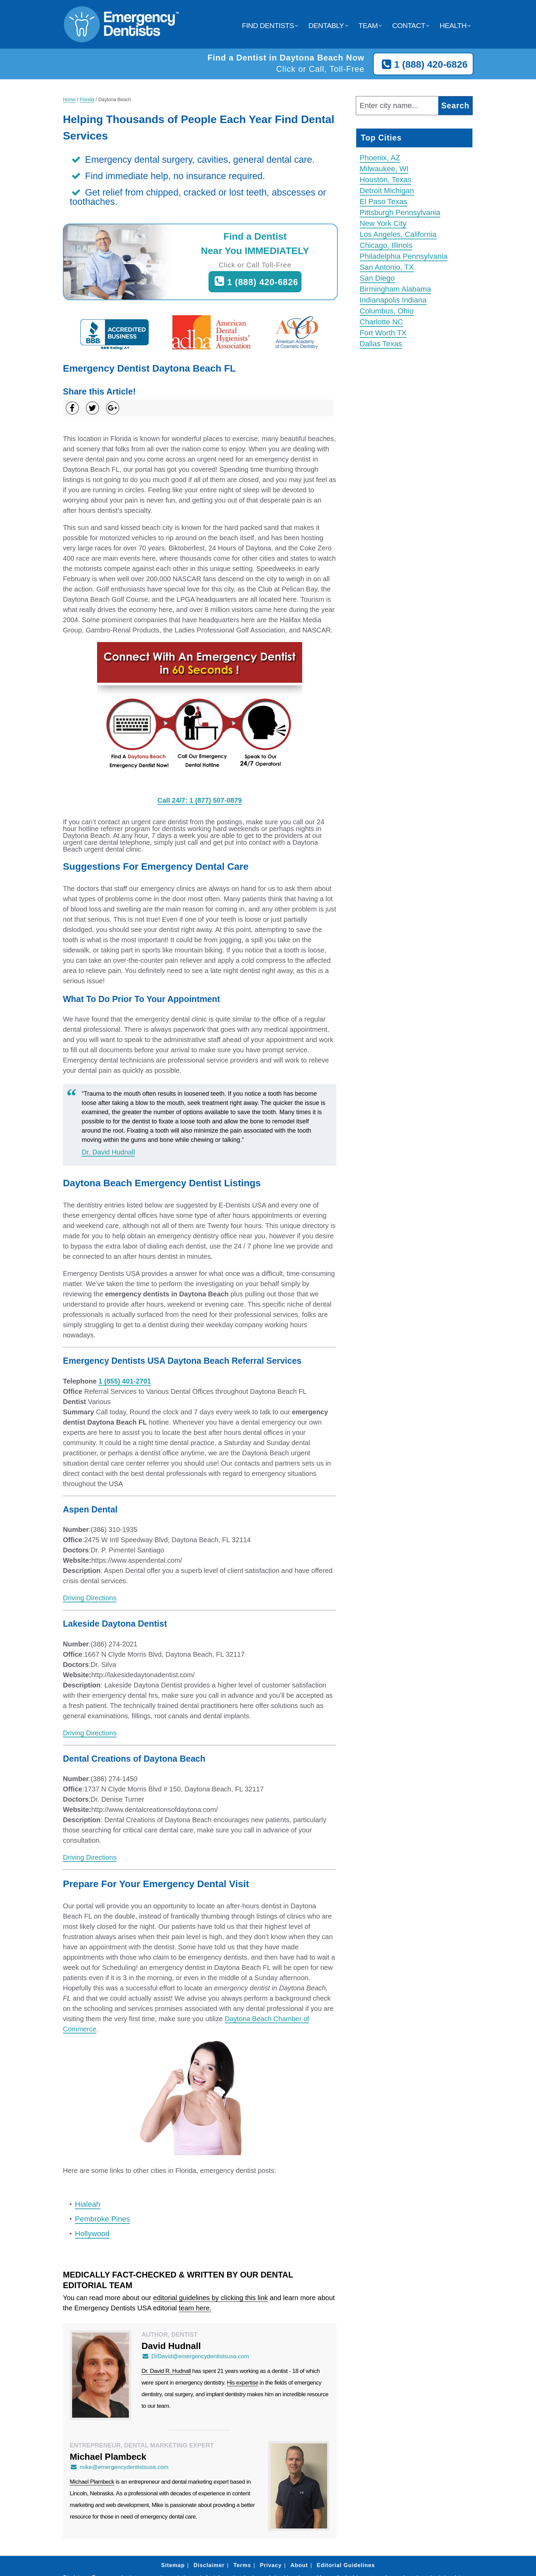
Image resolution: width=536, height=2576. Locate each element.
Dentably (326, 25)
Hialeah (87, 2204)
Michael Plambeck (92, 2482)
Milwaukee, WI (384, 168)
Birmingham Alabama (395, 289)
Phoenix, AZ (380, 158)
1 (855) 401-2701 (124, 1381)
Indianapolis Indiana (393, 300)
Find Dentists (268, 25)
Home (69, 99)
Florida (87, 99)
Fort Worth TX (383, 333)
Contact (408, 25)
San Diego (377, 278)
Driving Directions (90, 1598)
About (299, 2565)
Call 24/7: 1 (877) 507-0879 (200, 800)
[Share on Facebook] (72, 408)
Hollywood (92, 2233)
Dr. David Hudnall (108, 1152)
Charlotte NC (381, 322)
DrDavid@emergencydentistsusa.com (195, 2356)
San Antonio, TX (387, 267)
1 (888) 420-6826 (423, 64)
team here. (195, 2308)
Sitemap (173, 2565)
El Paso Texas (383, 201)
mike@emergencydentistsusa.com (119, 2467)
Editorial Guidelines (346, 2565)
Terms (242, 2565)
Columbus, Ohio (387, 311)
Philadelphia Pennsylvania (403, 256)
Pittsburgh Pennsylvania (400, 212)
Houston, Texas (385, 179)
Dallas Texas (381, 343)
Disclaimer (209, 2565)
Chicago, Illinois (386, 245)
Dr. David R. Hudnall (166, 2371)
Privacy (271, 2565)
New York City (383, 223)
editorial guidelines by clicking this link (210, 2297)
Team (368, 25)
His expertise (242, 2382)
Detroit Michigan (387, 190)
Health (453, 25)
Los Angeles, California (398, 234)
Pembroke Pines (102, 2219)
